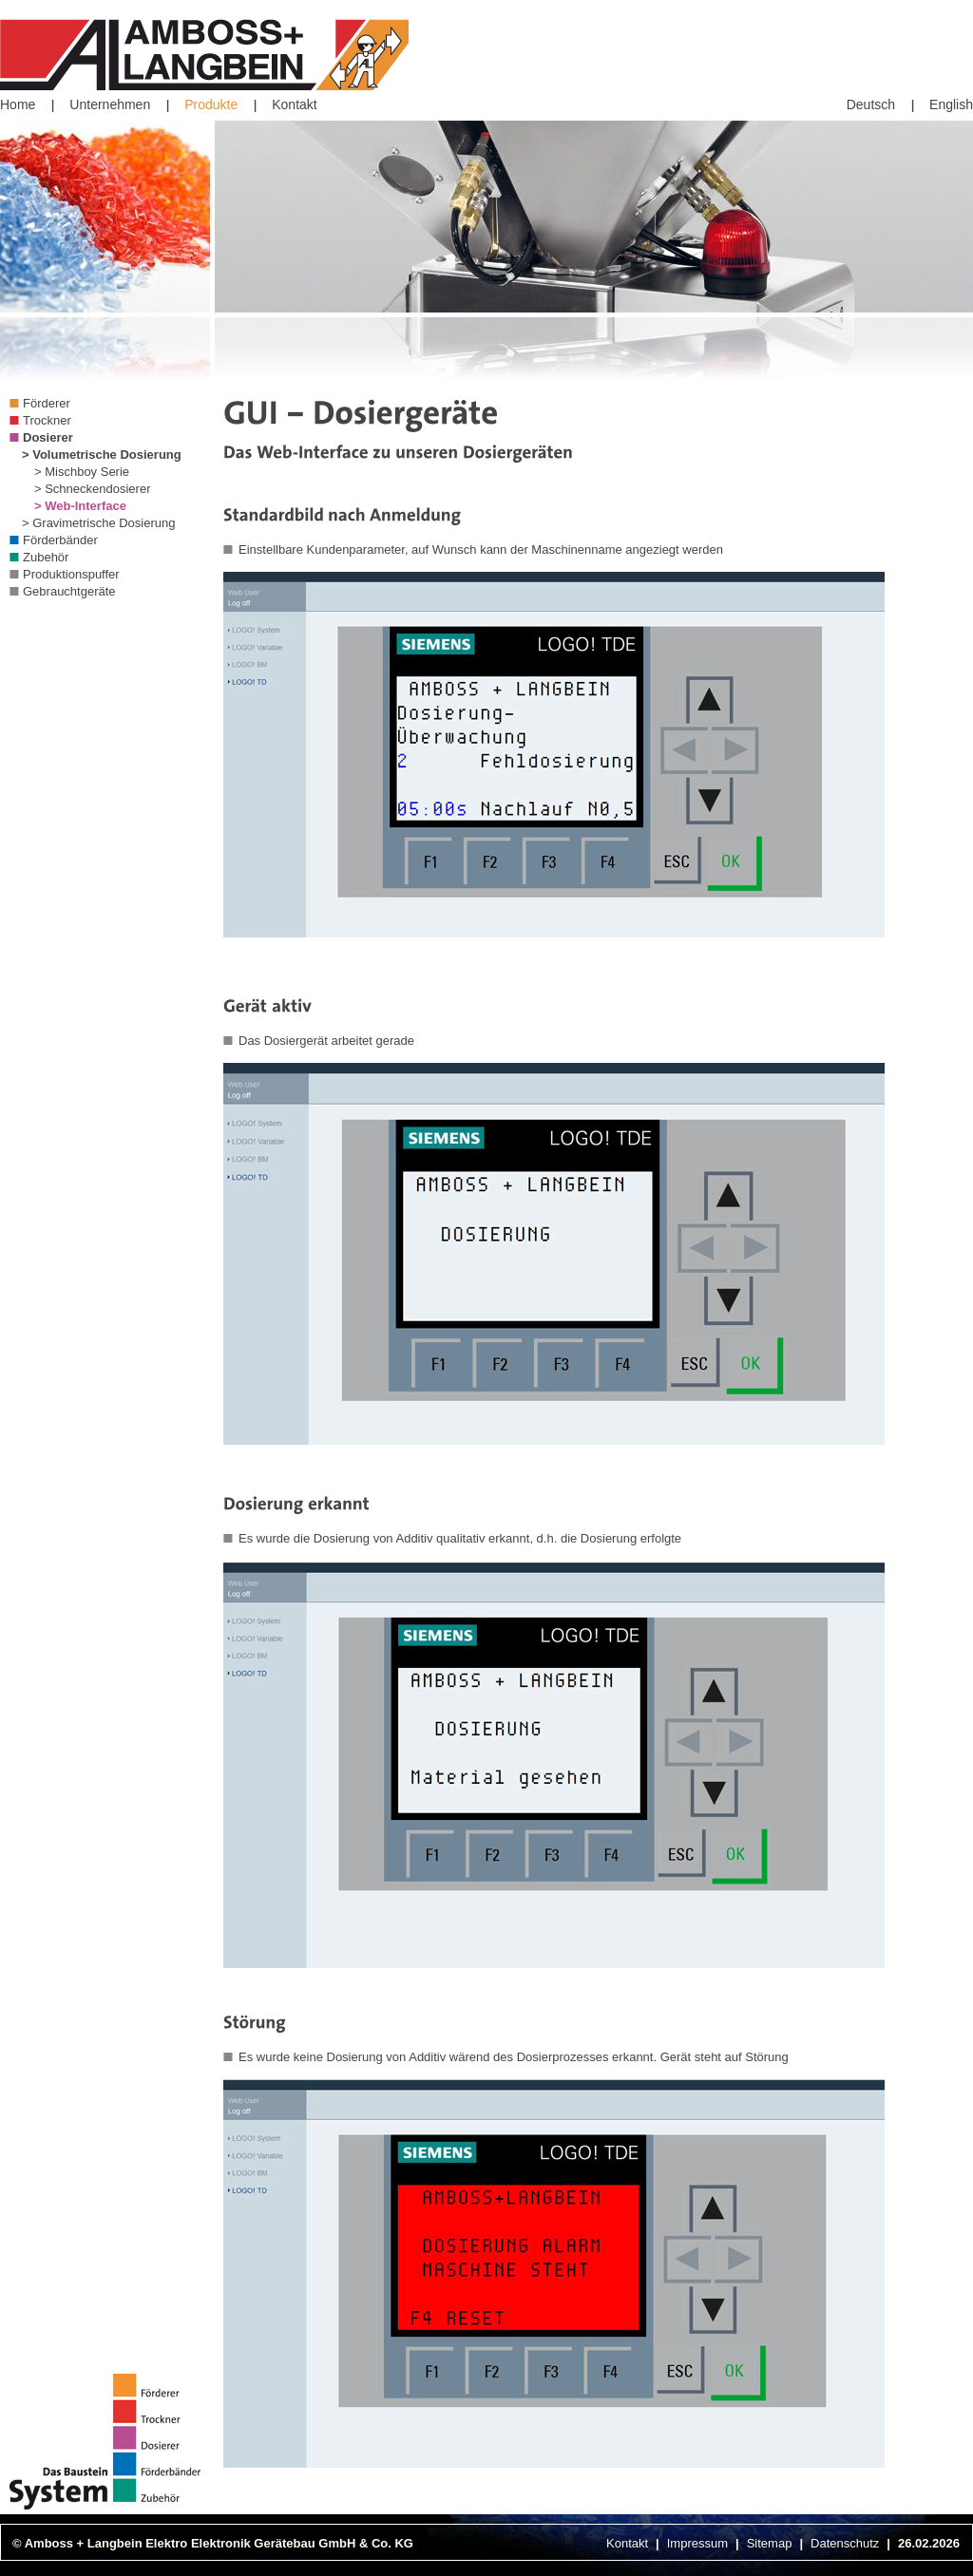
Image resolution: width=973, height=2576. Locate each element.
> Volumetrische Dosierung (101, 454)
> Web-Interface (80, 506)
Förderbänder (60, 540)
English (951, 104)
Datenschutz (845, 2543)
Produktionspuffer (71, 574)
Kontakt (294, 104)
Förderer (46, 403)
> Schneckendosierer (92, 489)
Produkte (211, 104)
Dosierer (48, 437)
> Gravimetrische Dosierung (98, 523)
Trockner (47, 420)
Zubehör (45, 557)
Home (17, 104)
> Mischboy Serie (81, 471)
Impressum (697, 2543)
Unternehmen (109, 104)
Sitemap (769, 2543)
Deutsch (871, 104)
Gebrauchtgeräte (69, 591)
